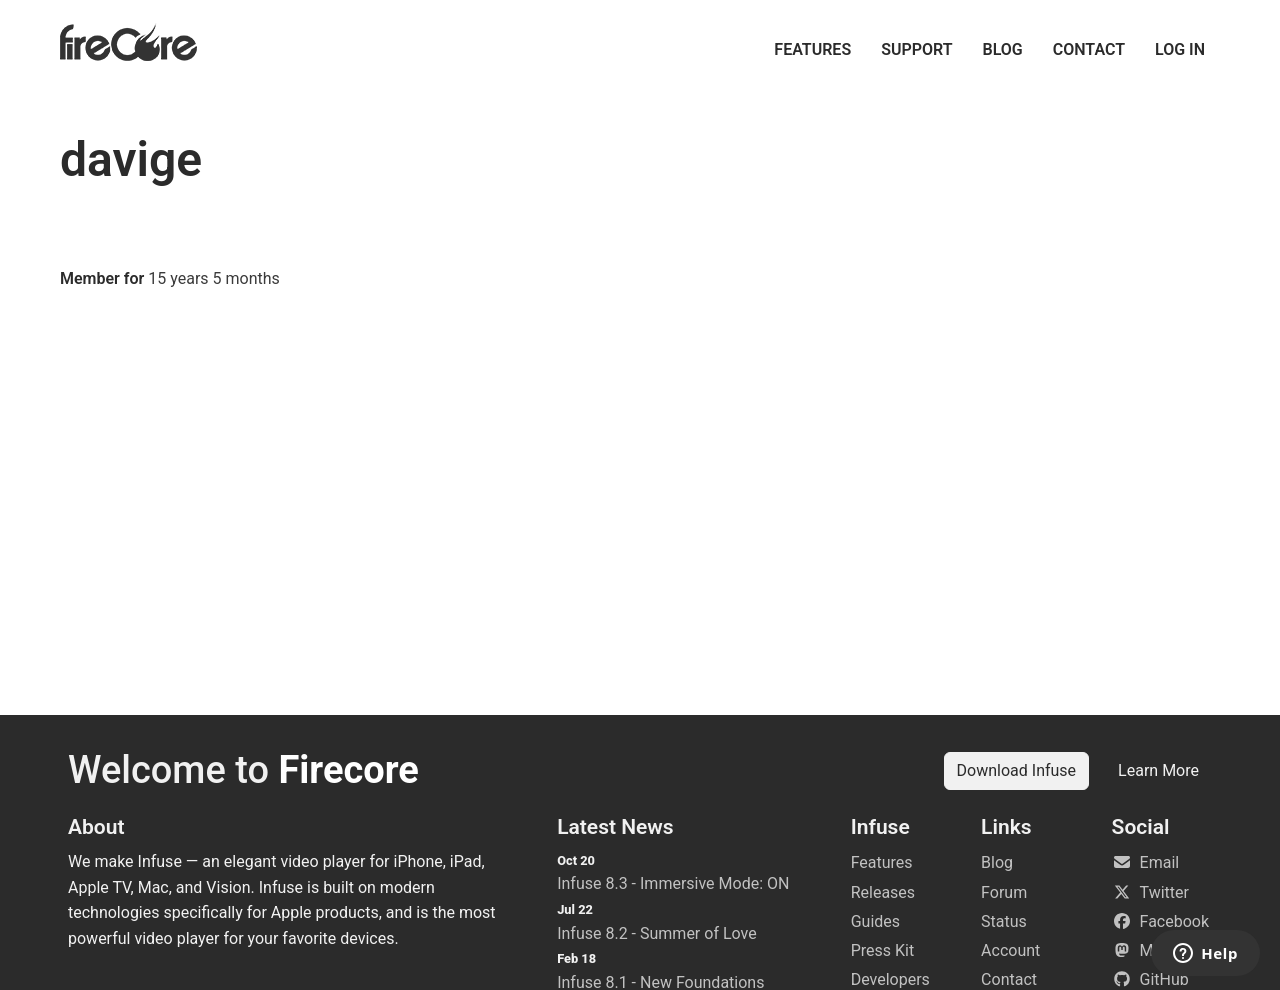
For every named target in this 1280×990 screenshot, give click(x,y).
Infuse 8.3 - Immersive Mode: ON (673, 883)
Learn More (1158, 770)
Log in (1180, 49)
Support (916, 49)
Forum (1004, 892)
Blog (1003, 49)
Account (1010, 950)
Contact (1089, 49)
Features (812, 49)
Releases (883, 892)
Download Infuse (1017, 770)
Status (1004, 921)
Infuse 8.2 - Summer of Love (657, 933)
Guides (875, 921)
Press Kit (883, 950)
